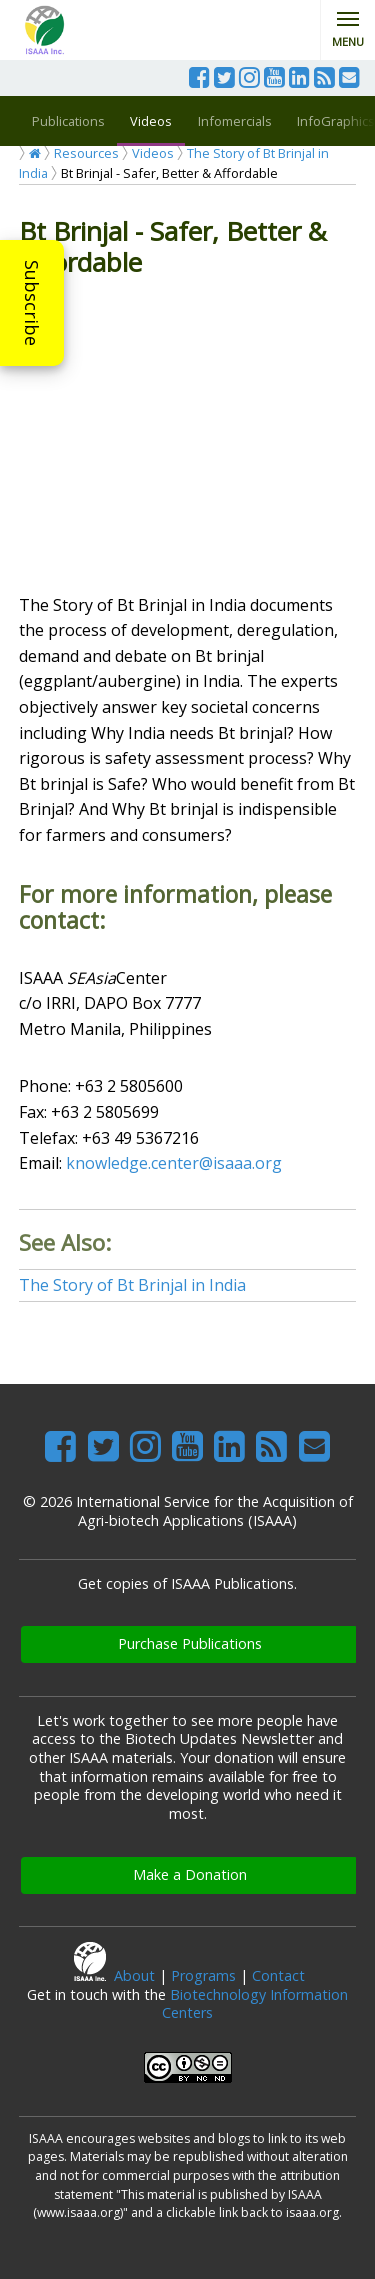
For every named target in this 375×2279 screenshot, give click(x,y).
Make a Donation (190, 1874)
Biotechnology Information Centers (255, 2004)
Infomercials (235, 121)
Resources (86, 153)
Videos (151, 121)
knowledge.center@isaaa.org (174, 1163)
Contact (278, 1975)
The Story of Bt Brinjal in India (132, 1285)
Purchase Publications (190, 1643)
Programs (203, 1975)
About (134, 1975)
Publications (68, 121)
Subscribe (32, 303)
